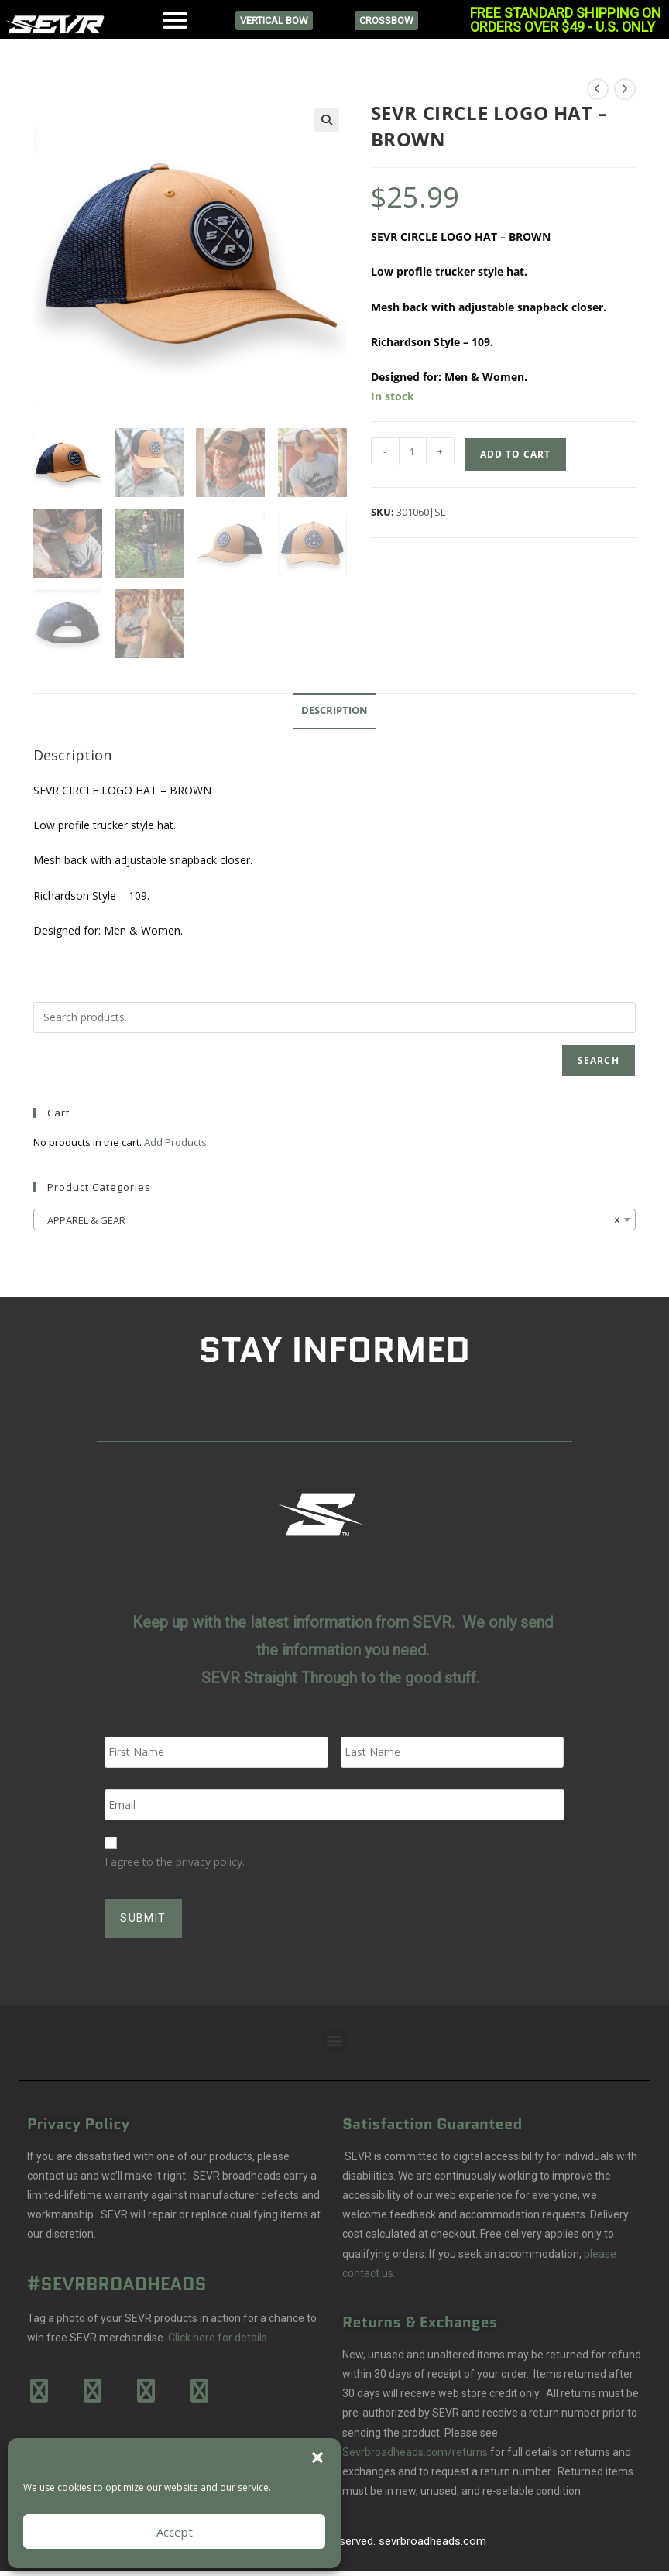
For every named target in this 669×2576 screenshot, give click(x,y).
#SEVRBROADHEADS (117, 2275)
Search (598, 1060)
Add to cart (515, 454)
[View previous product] (598, 89)
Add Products (175, 1142)
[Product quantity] (413, 451)
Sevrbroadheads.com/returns (415, 2443)
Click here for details (217, 2329)
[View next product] (625, 89)
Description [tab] (334, 710)
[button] (317, 2457)
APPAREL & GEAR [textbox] (329, 1220)
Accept (174, 2532)
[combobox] (334, 1219)
